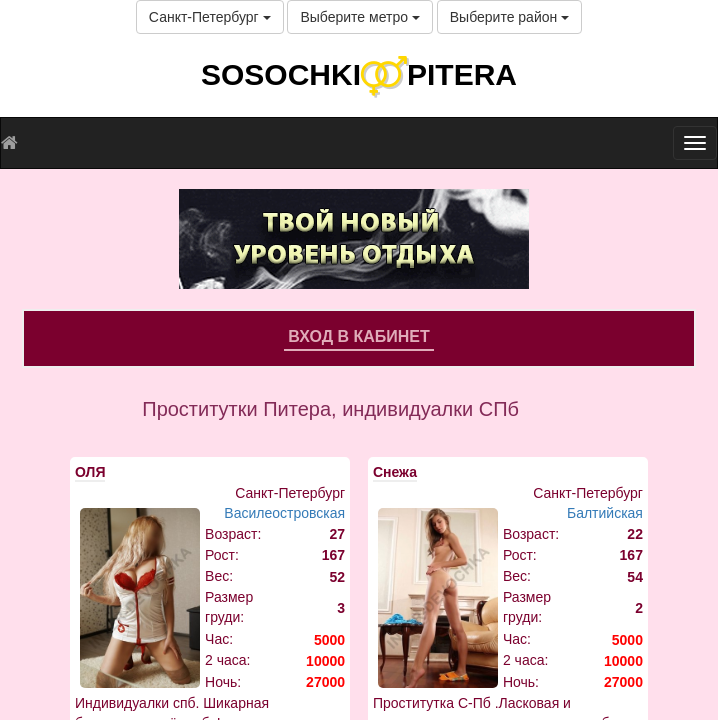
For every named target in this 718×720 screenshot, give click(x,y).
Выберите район (509, 17)
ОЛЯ (90, 472)
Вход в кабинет (359, 336)
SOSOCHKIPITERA (359, 74)
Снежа (395, 472)
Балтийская (605, 513)
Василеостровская (284, 513)
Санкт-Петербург (210, 17)
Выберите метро (359, 17)
